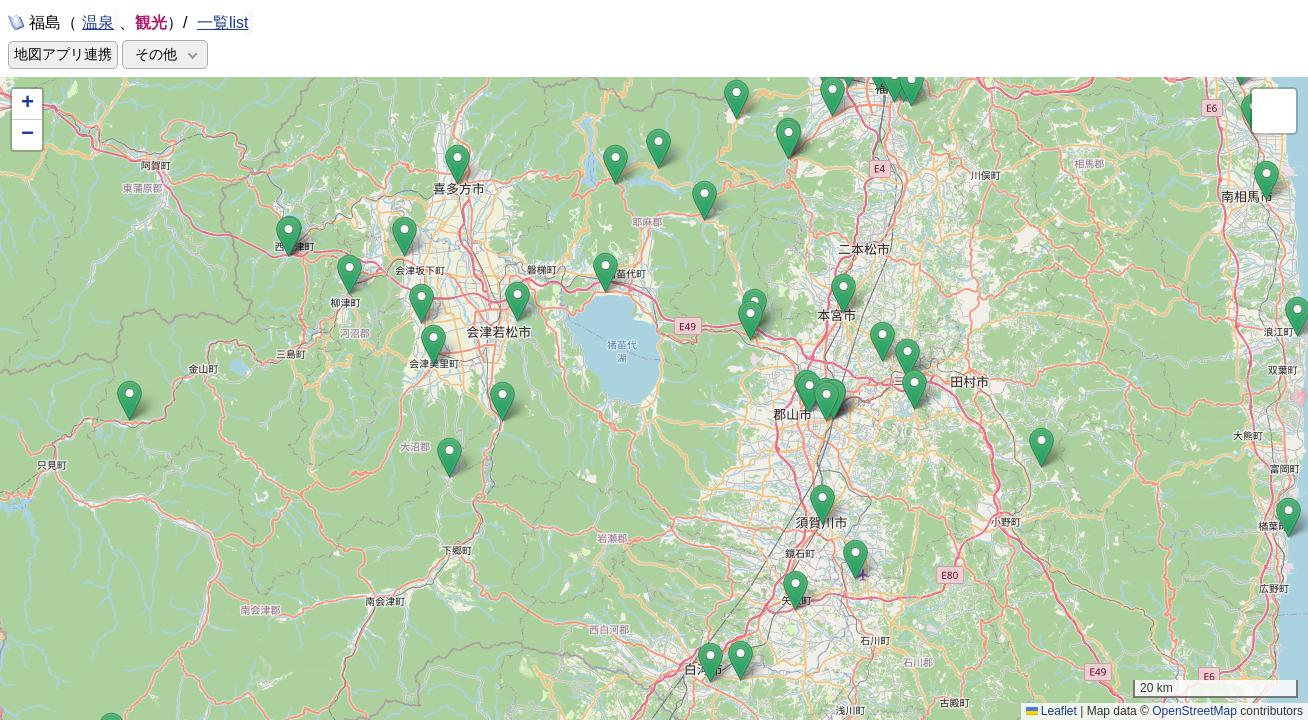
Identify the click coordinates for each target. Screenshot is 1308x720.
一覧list (223, 22)
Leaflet (1051, 711)
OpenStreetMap (1194, 711)
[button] (788, 139)
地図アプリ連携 (63, 54)
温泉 (98, 21)
